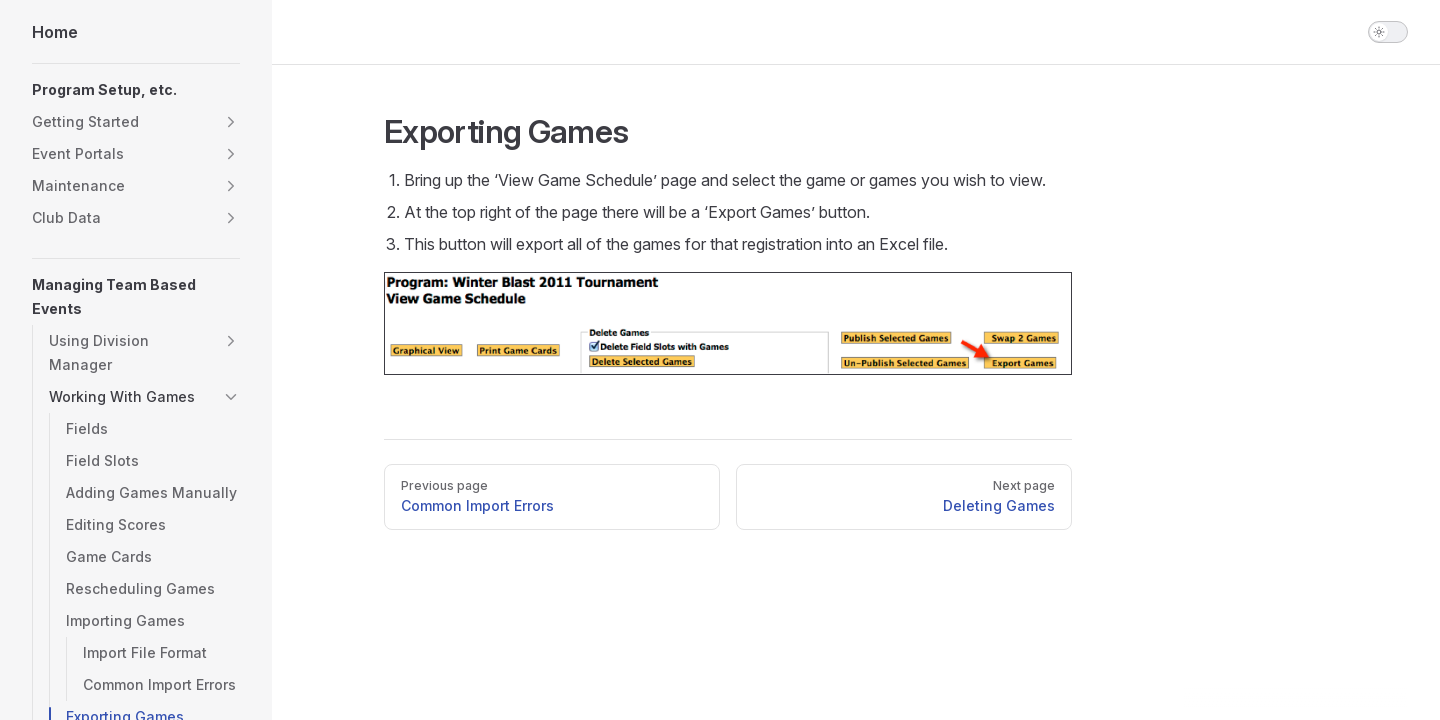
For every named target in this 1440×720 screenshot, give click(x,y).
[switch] (1388, 32)
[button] (231, 122)
